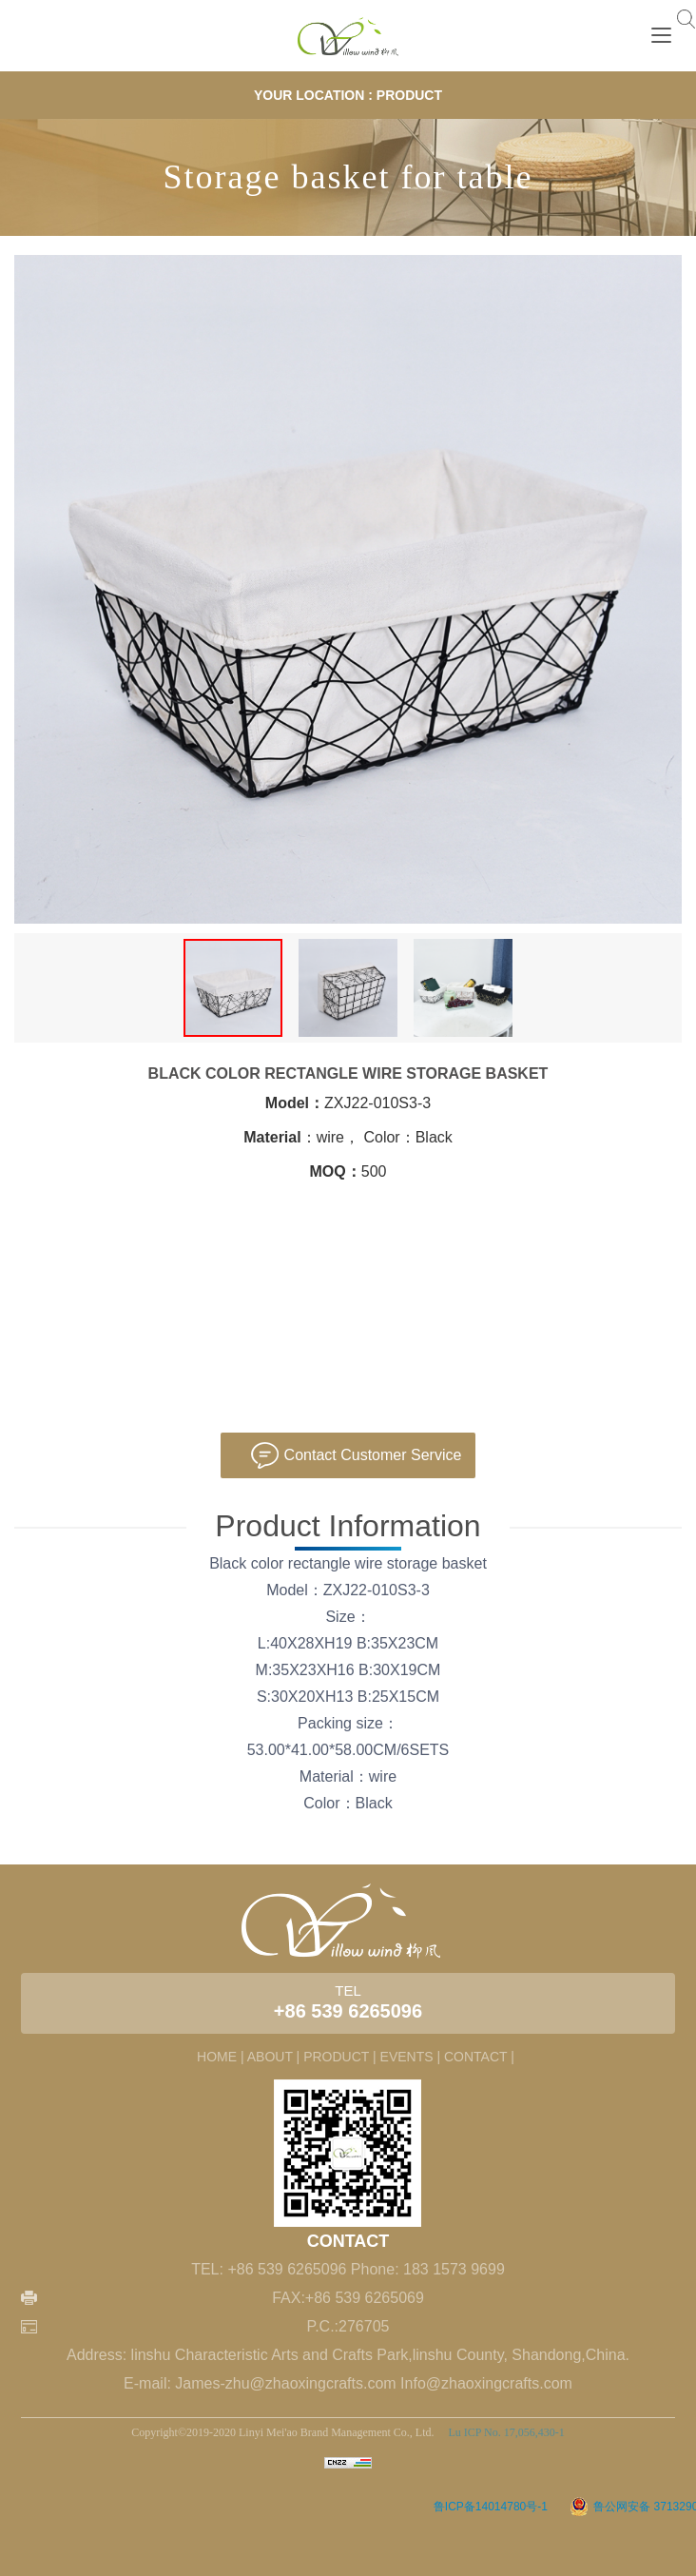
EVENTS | (410, 2056)
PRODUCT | (340, 2056)
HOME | (220, 2056)
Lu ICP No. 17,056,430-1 (504, 2432)
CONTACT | (479, 2056)
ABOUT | (273, 2056)
